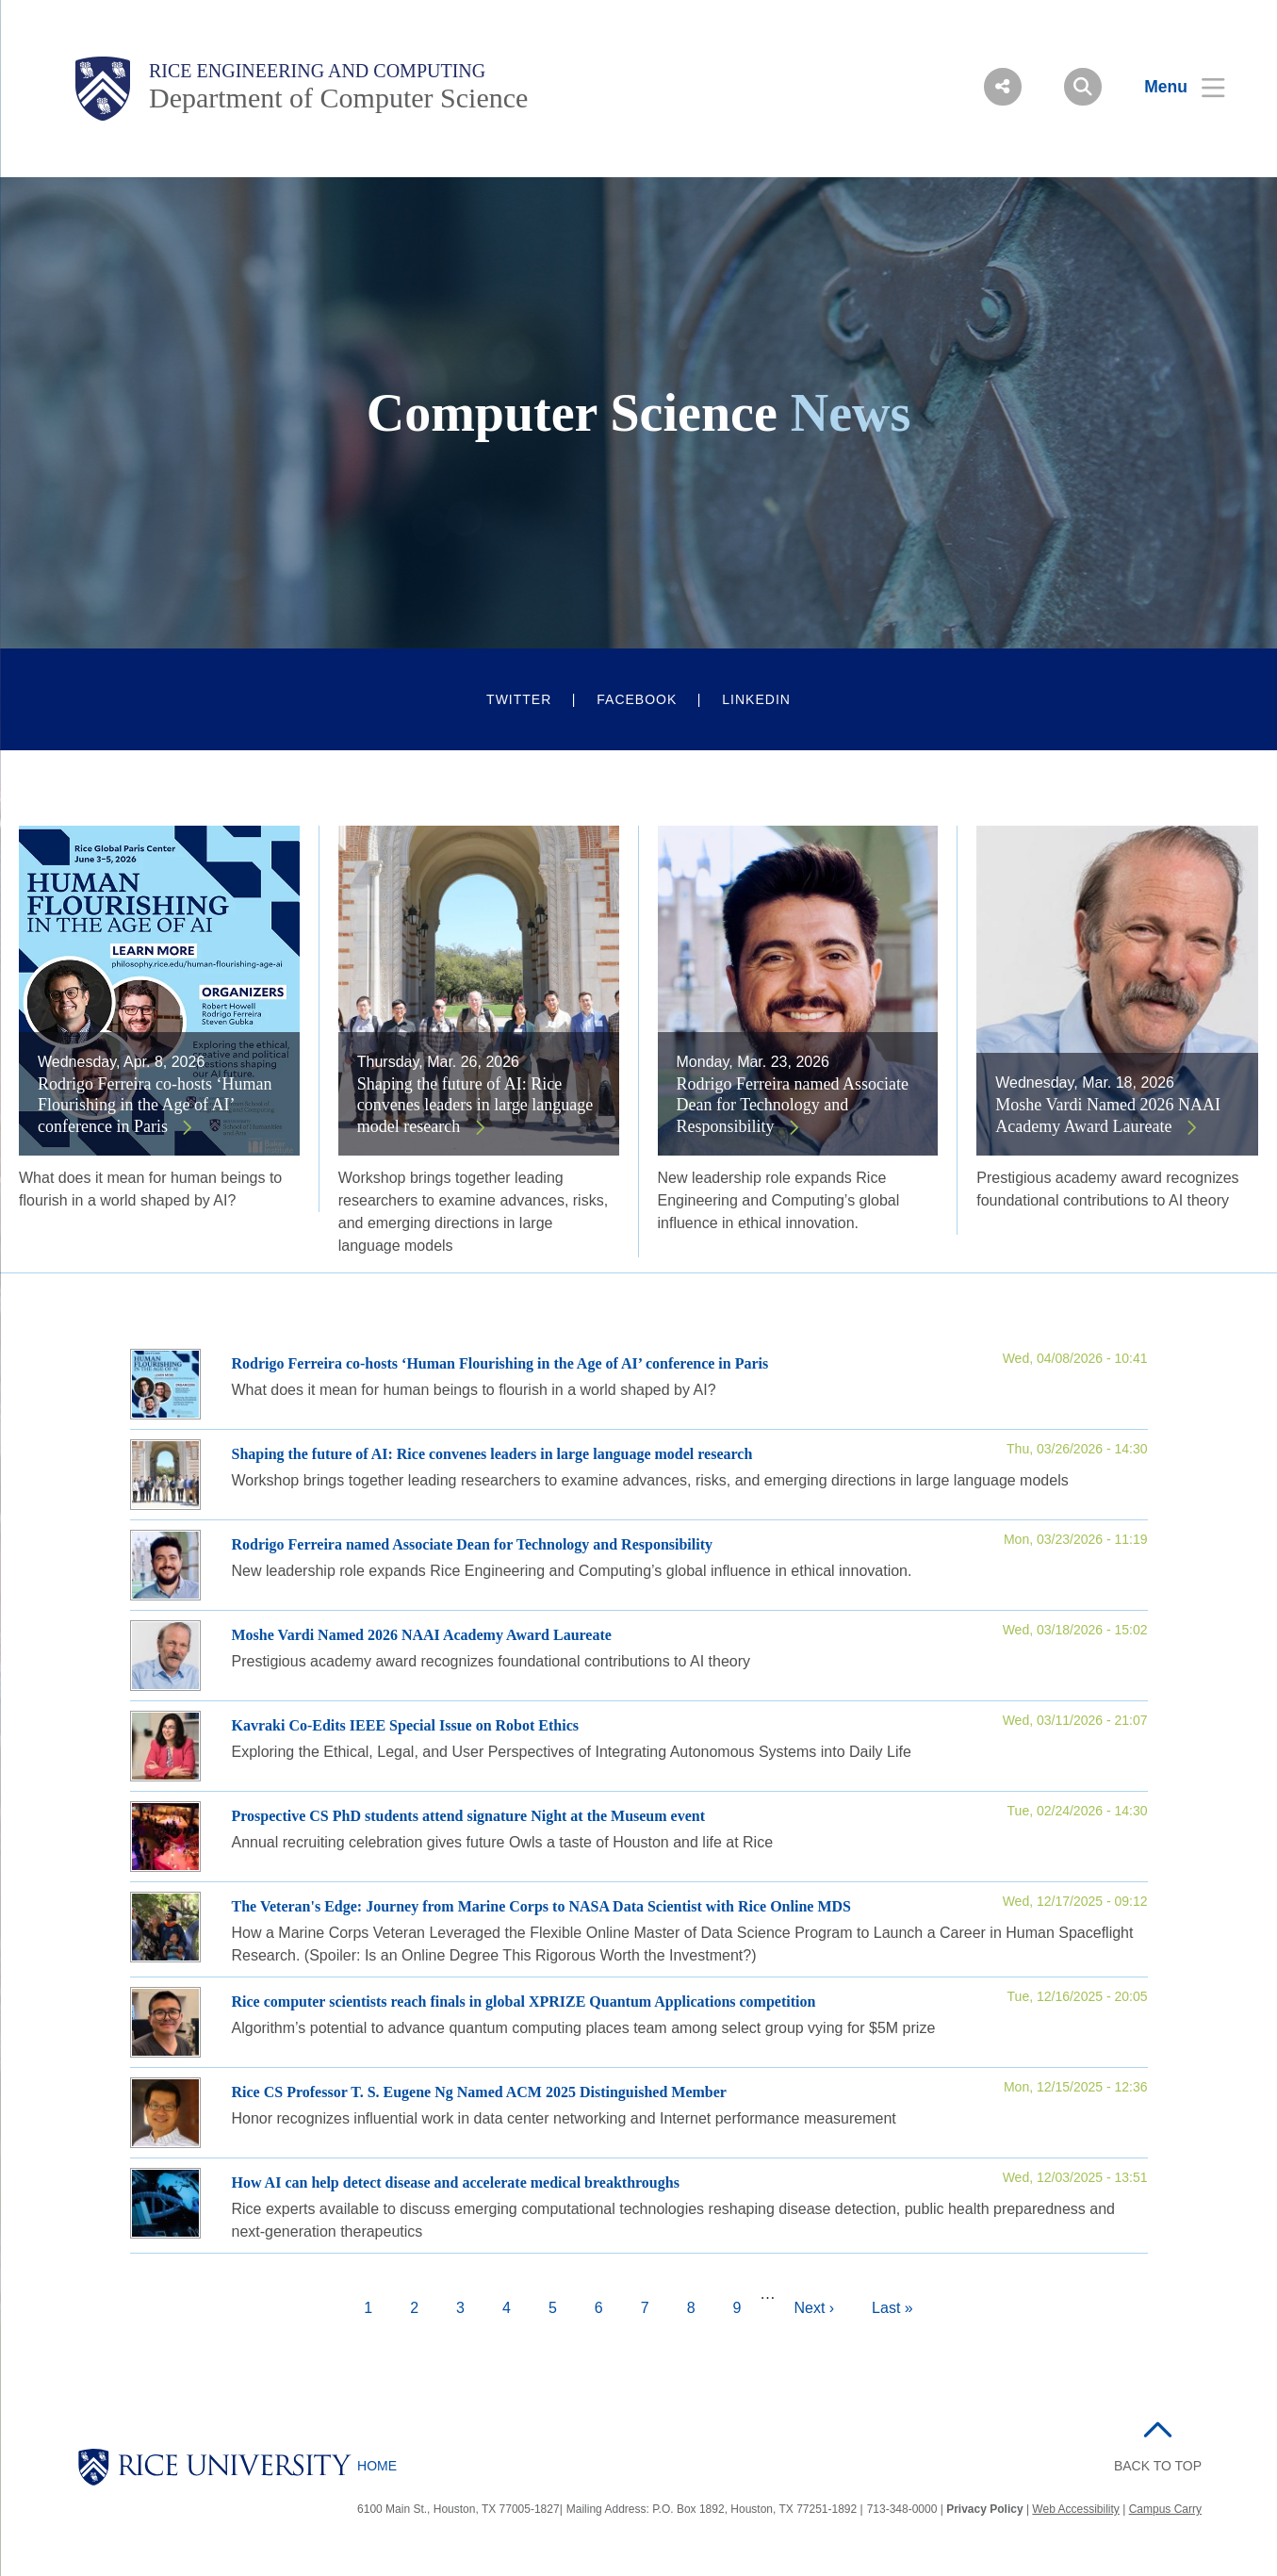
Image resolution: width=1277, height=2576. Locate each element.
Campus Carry (1165, 2509)
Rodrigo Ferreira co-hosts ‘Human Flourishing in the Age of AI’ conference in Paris (154, 1105)
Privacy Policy (984, 2509)
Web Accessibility (1075, 2509)
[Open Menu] (1173, 86)
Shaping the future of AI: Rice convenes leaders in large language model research (475, 1105)
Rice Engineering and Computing (317, 70)
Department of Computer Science (338, 97)
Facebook (637, 699)
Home (377, 2465)
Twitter (518, 699)
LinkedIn (756, 699)
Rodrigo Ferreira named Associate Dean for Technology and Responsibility (793, 1105)
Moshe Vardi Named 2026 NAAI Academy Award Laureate (1107, 1115)
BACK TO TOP (1158, 2465)
